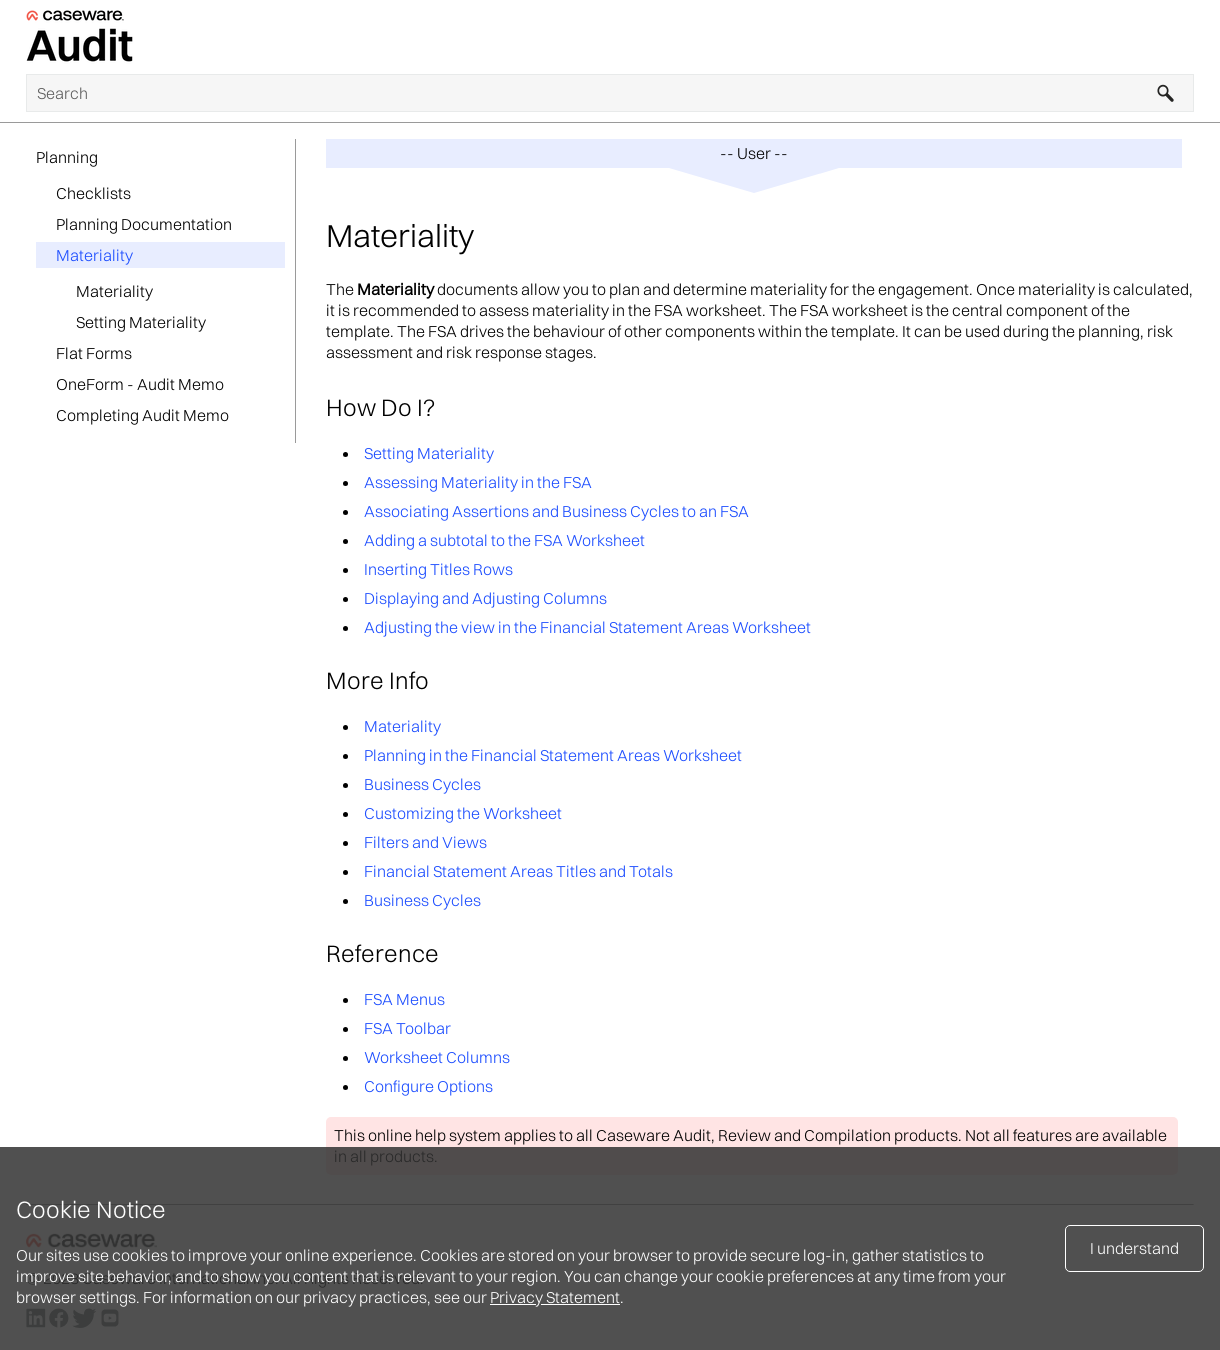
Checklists (93, 193)
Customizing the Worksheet (463, 813)
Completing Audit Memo (142, 415)
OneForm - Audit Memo (140, 384)
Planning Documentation (144, 224)
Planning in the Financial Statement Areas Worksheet (553, 755)
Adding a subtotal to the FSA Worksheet (504, 540)
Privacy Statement (555, 1297)
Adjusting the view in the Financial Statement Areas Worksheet (587, 627)
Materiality (94, 255)
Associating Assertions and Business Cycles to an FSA (556, 511)
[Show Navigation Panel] (1183, 37)
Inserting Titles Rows (438, 569)
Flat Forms (94, 353)
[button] (1166, 93)
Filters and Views (425, 842)
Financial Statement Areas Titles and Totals (518, 871)
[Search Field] (610, 93)
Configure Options (428, 1086)
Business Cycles (422, 784)
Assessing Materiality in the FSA (478, 482)
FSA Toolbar (407, 1028)
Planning (67, 157)
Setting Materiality (141, 322)
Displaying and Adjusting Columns (485, 598)
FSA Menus (404, 999)
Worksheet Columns (437, 1057)
